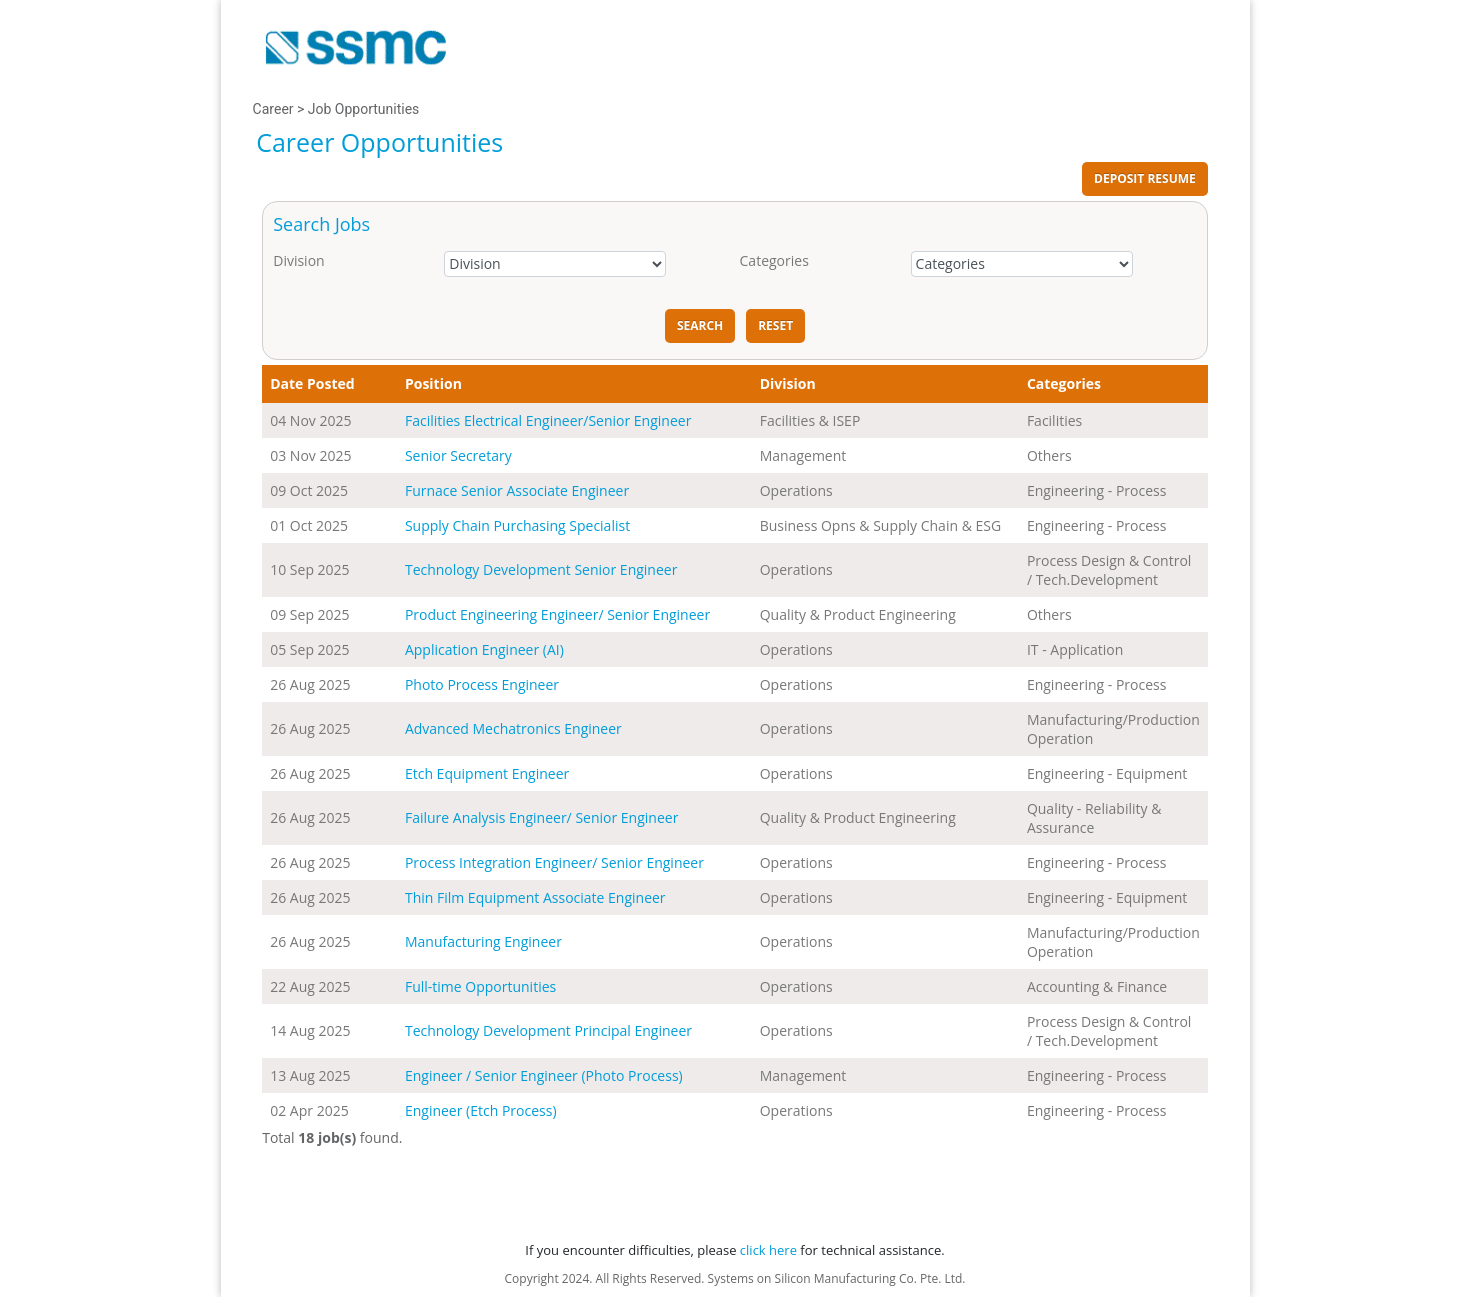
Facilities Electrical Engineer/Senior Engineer (548, 420)
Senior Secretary (458, 455)
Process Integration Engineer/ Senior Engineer (554, 862)
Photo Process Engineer (482, 684)
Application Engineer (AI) (484, 649)
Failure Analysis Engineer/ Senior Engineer (541, 817)
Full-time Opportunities (480, 986)
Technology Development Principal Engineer (548, 1030)
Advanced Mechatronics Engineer (513, 728)
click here (768, 1250)
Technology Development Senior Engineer (541, 569)
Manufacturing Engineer (483, 941)
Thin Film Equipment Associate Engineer (535, 897)
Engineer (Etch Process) (481, 1110)
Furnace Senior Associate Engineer (517, 490)
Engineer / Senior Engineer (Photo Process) (544, 1075)
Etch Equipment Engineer (487, 773)
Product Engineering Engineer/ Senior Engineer (557, 614)
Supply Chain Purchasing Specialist (517, 525)
